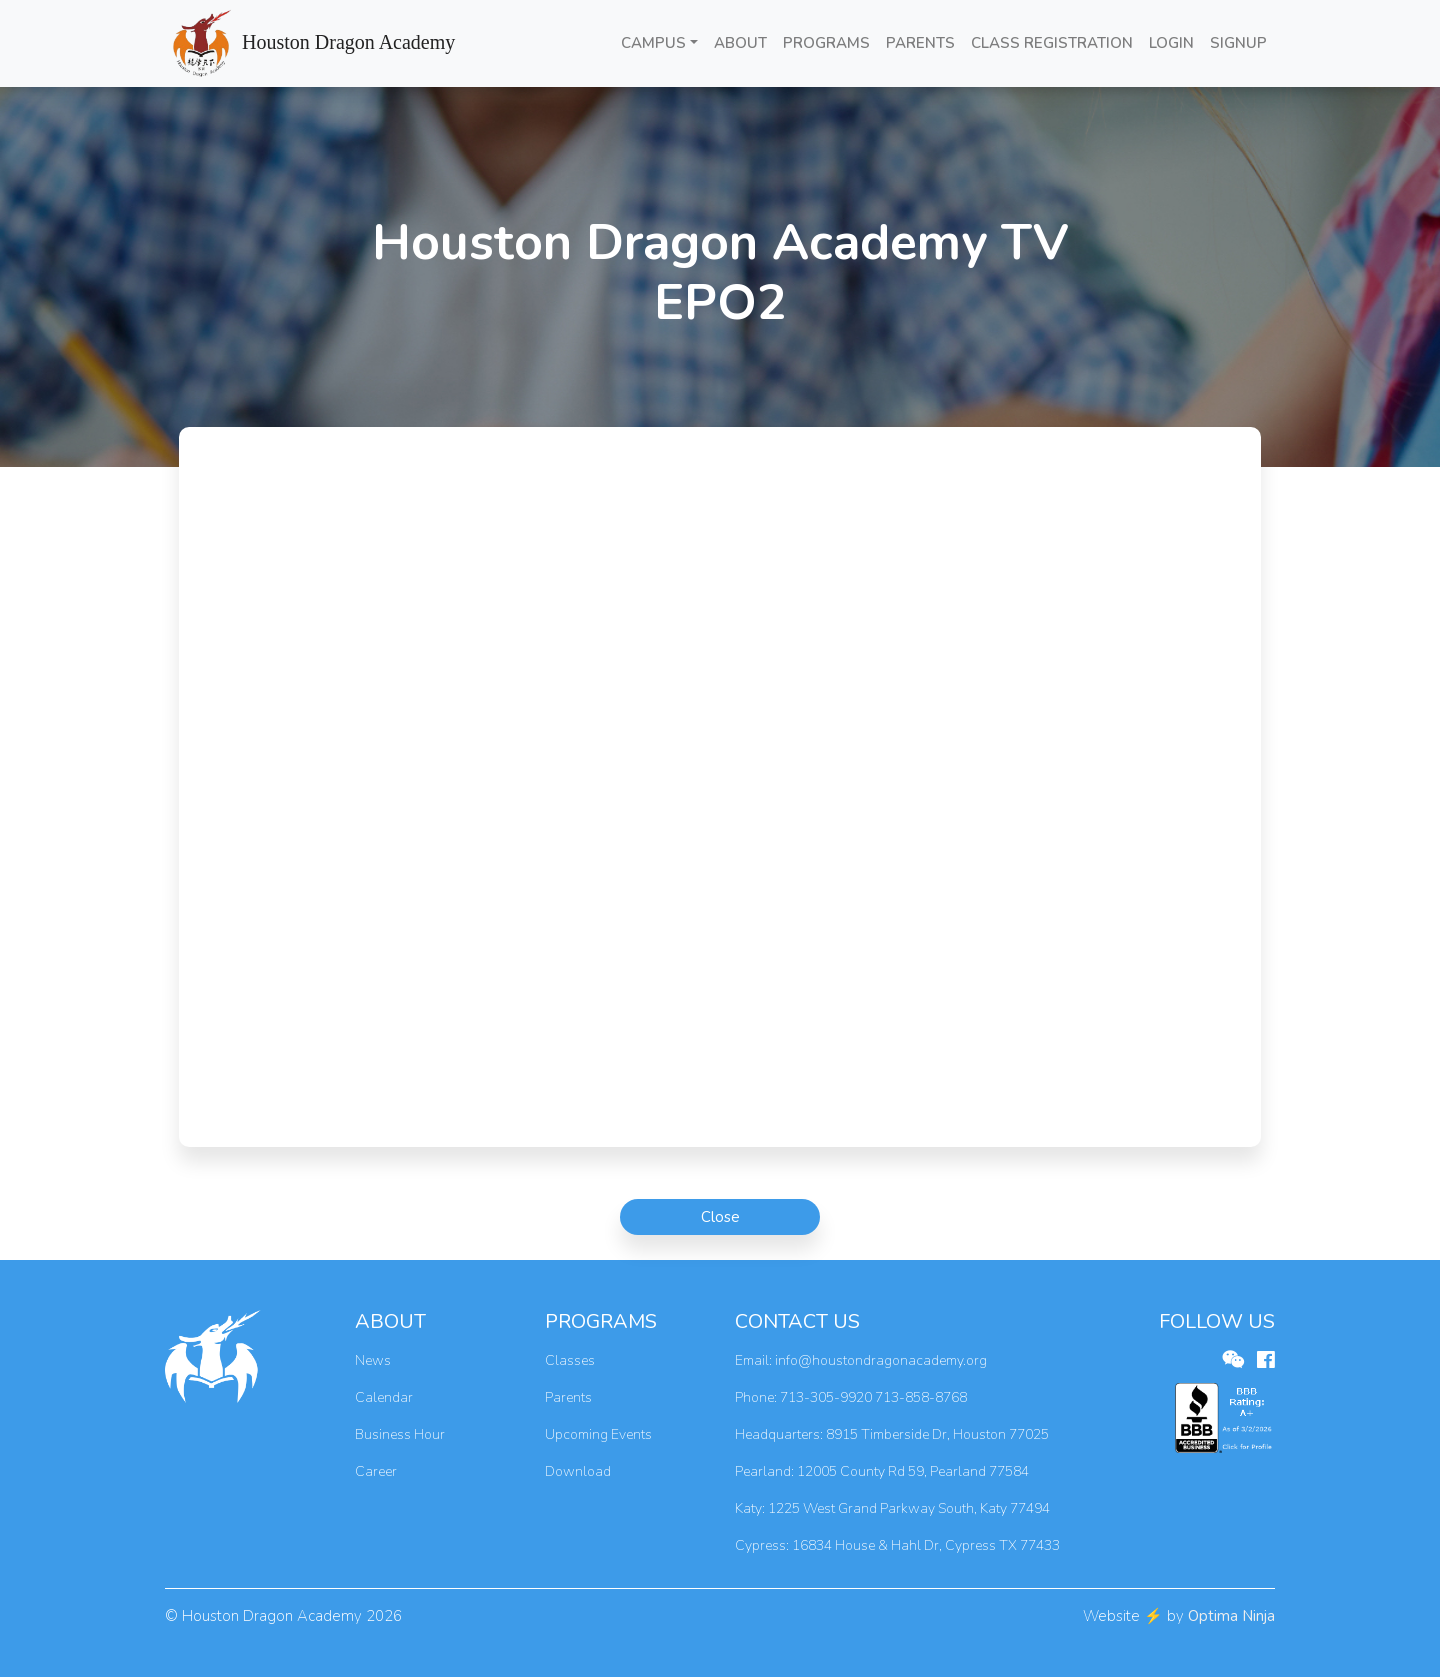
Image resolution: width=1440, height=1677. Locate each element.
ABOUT (740, 43)
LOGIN (1171, 43)
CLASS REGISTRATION (1052, 43)
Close (720, 1217)
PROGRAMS (826, 43)
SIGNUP (1238, 43)
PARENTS (920, 43)
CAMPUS (653, 43)
